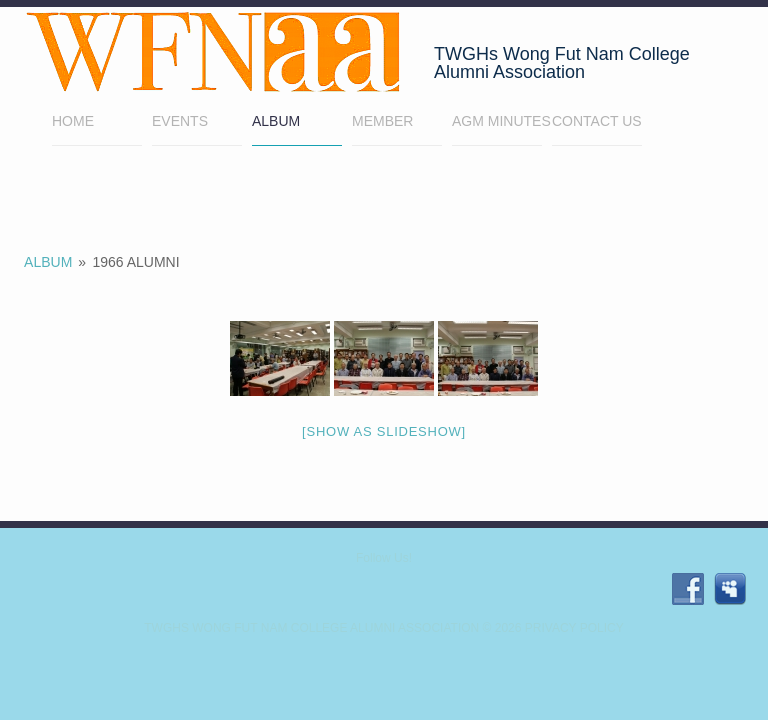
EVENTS (180, 121)
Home (97, 123)
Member (397, 123)
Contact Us (597, 121)
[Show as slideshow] (384, 431)
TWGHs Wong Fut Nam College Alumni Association (311, 628)
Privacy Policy (574, 628)
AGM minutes (497, 121)
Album (276, 121)
